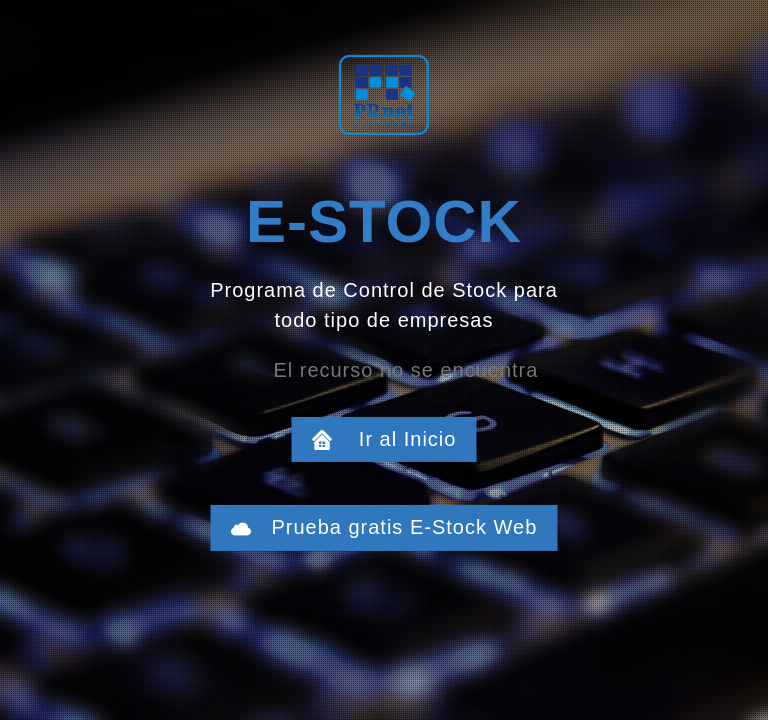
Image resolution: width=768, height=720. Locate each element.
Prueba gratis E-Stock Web (395, 527)
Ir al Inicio (395, 439)
